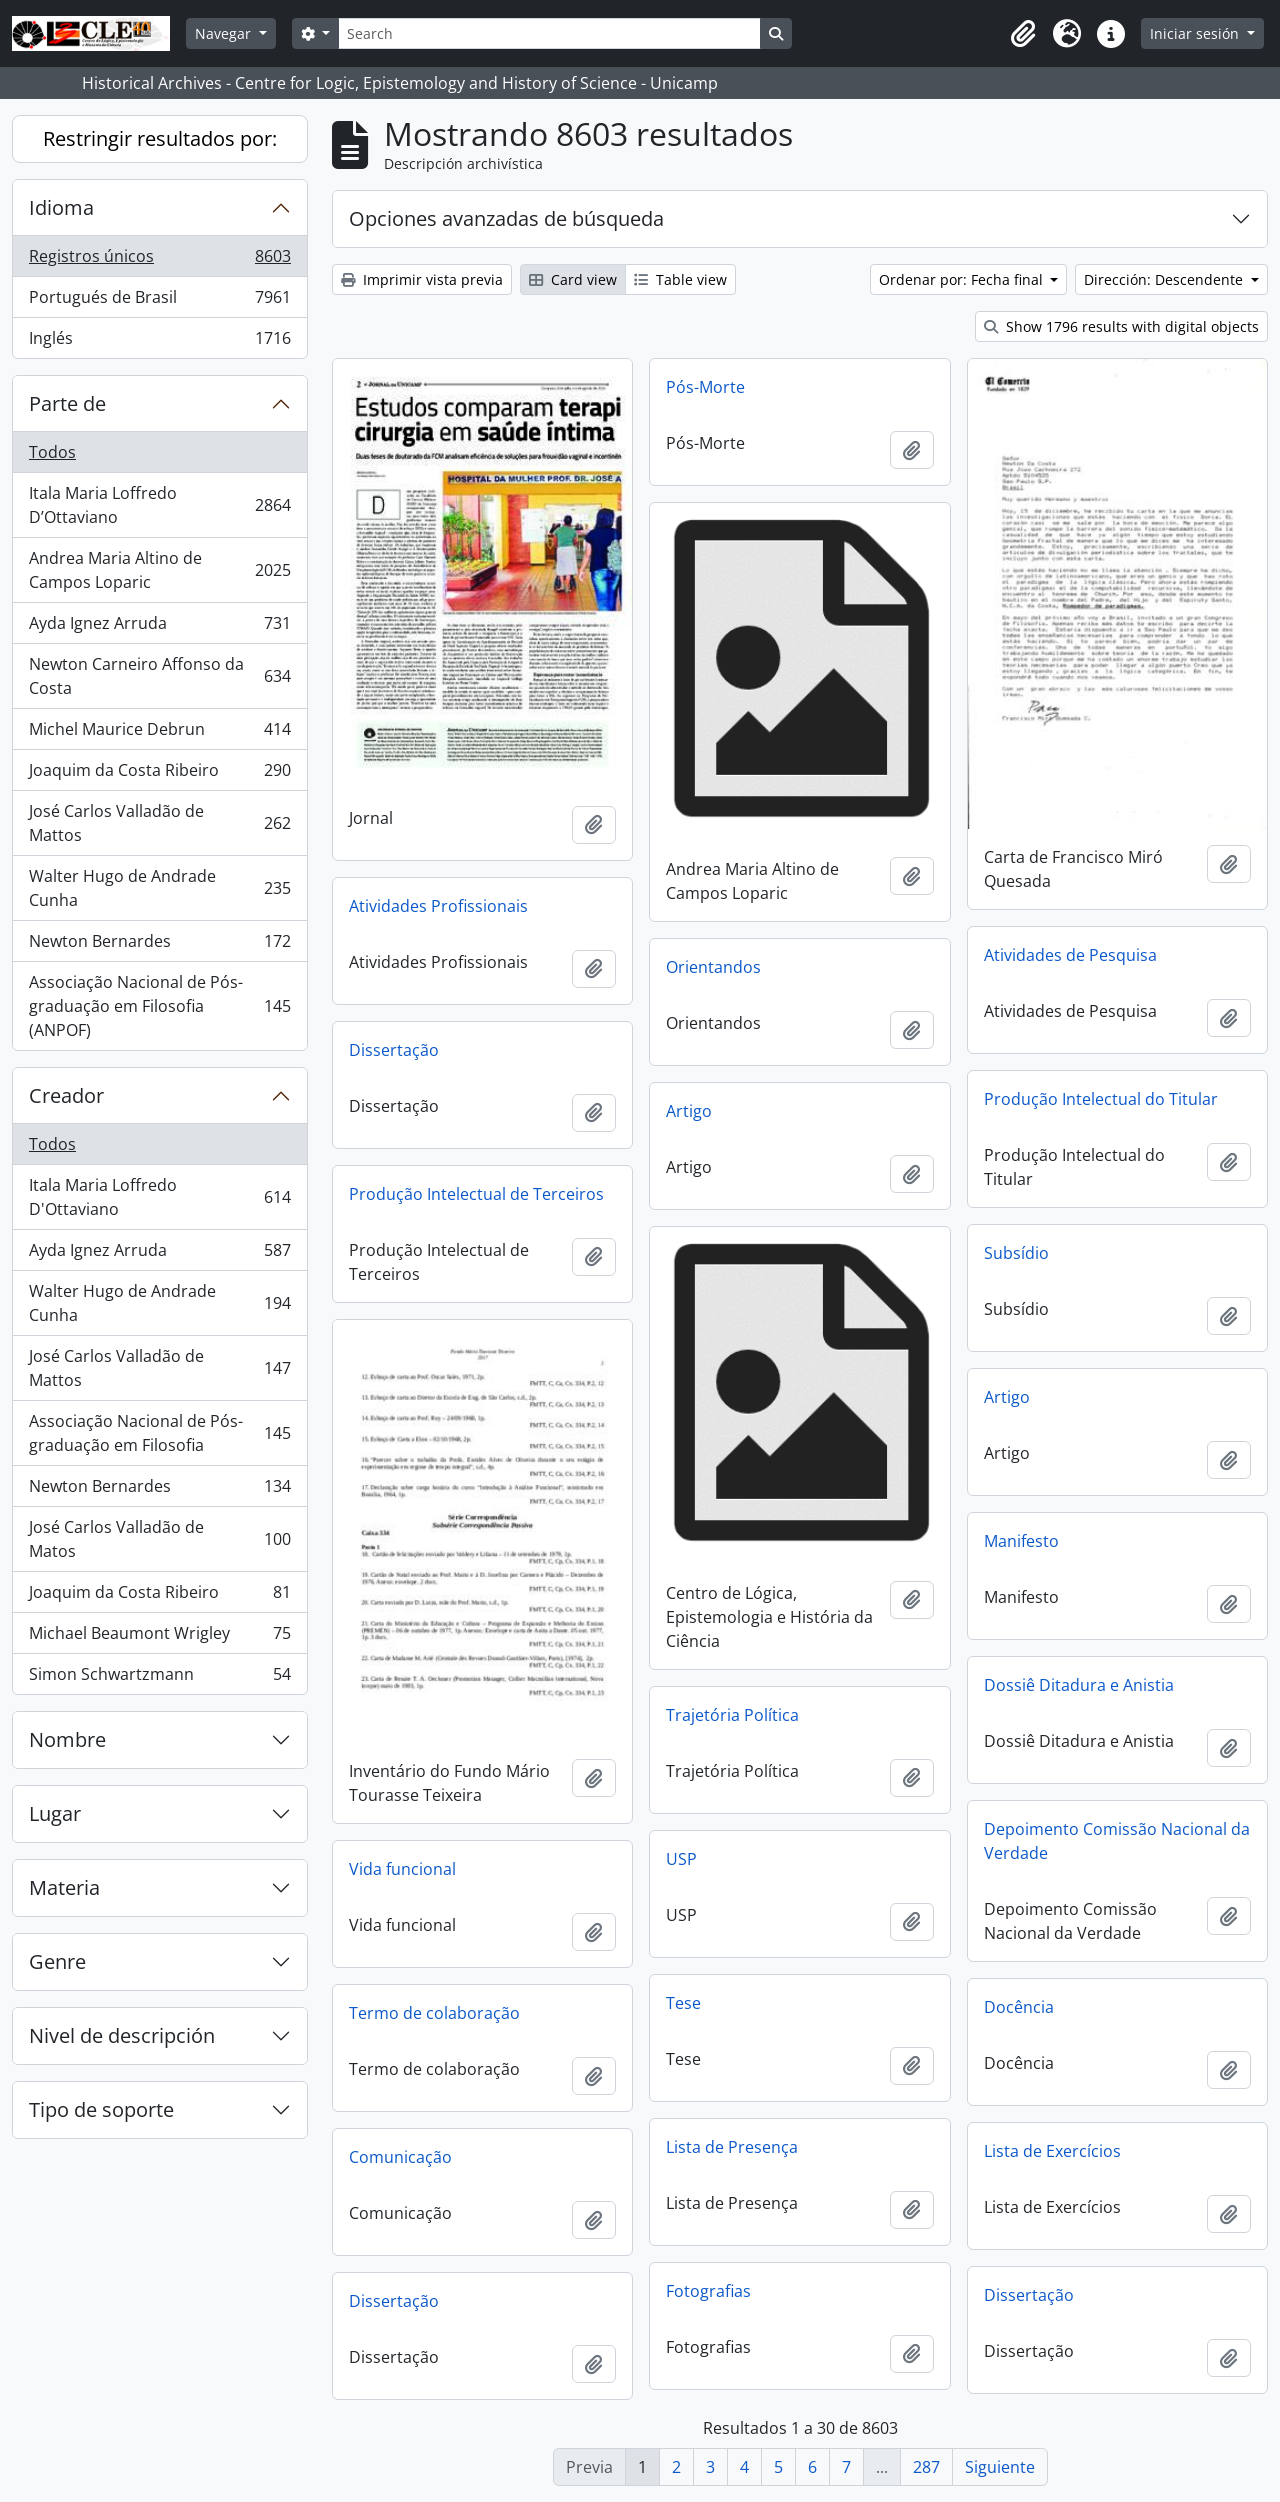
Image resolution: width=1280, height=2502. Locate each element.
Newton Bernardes (159, 945)
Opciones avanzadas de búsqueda (506, 218)
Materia (64, 1887)
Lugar (55, 1813)
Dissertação (394, 1050)
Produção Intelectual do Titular (1101, 1099)
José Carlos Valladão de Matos (159, 1539)
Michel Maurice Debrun (159, 733)
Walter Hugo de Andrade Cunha (159, 888)
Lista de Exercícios (1052, 2151)
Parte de (67, 403)
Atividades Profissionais (438, 906)
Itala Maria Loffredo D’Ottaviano (159, 505)
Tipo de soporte (101, 2109)
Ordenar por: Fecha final (963, 279)
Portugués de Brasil (159, 301)
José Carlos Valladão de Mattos (159, 823)
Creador (66, 1095)
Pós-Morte (705, 387)
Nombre (67, 1739)
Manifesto (1021, 1541)
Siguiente (1000, 2467)
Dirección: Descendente (1165, 279)
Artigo (689, 1111)
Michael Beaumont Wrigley (159, 1637)
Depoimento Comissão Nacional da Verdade (1117, 1841)
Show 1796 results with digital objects (1121, 326)
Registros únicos (159, 260)
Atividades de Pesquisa (1070, 955)
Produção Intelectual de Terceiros (476, 1194)
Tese (683, 2003)
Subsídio (1016, 1253)
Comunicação (400, 2157)
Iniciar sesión (1196, 33)
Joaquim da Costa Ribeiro (159, 774)
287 (926, 2467)
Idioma (61, 207)
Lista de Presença (732, 2147)
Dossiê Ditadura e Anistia (1079, 1685)
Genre (57, 1961)
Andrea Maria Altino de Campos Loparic (159, 570)
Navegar (225, 33)
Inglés (159, 342)
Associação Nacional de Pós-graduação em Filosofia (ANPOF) (159, 1006)
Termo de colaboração (434, 2013)
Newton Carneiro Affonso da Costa (159, 676)
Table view (680, 279)
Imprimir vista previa (422, 279)
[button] (1023, 34)
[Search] (549, 33)
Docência (1019, 2007)
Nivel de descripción (122, 2035)
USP (681, 1859)
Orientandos (713, 967)
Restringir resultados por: (160, 138)
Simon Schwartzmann (159, 1678)
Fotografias (708, 2291)
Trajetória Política (732, 1715)
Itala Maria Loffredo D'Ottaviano (159, 1197)
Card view (573, 279)
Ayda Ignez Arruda (159, 627)
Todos (52, 452)
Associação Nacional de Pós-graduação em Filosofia (159, 1433)
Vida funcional (402, 1869)
